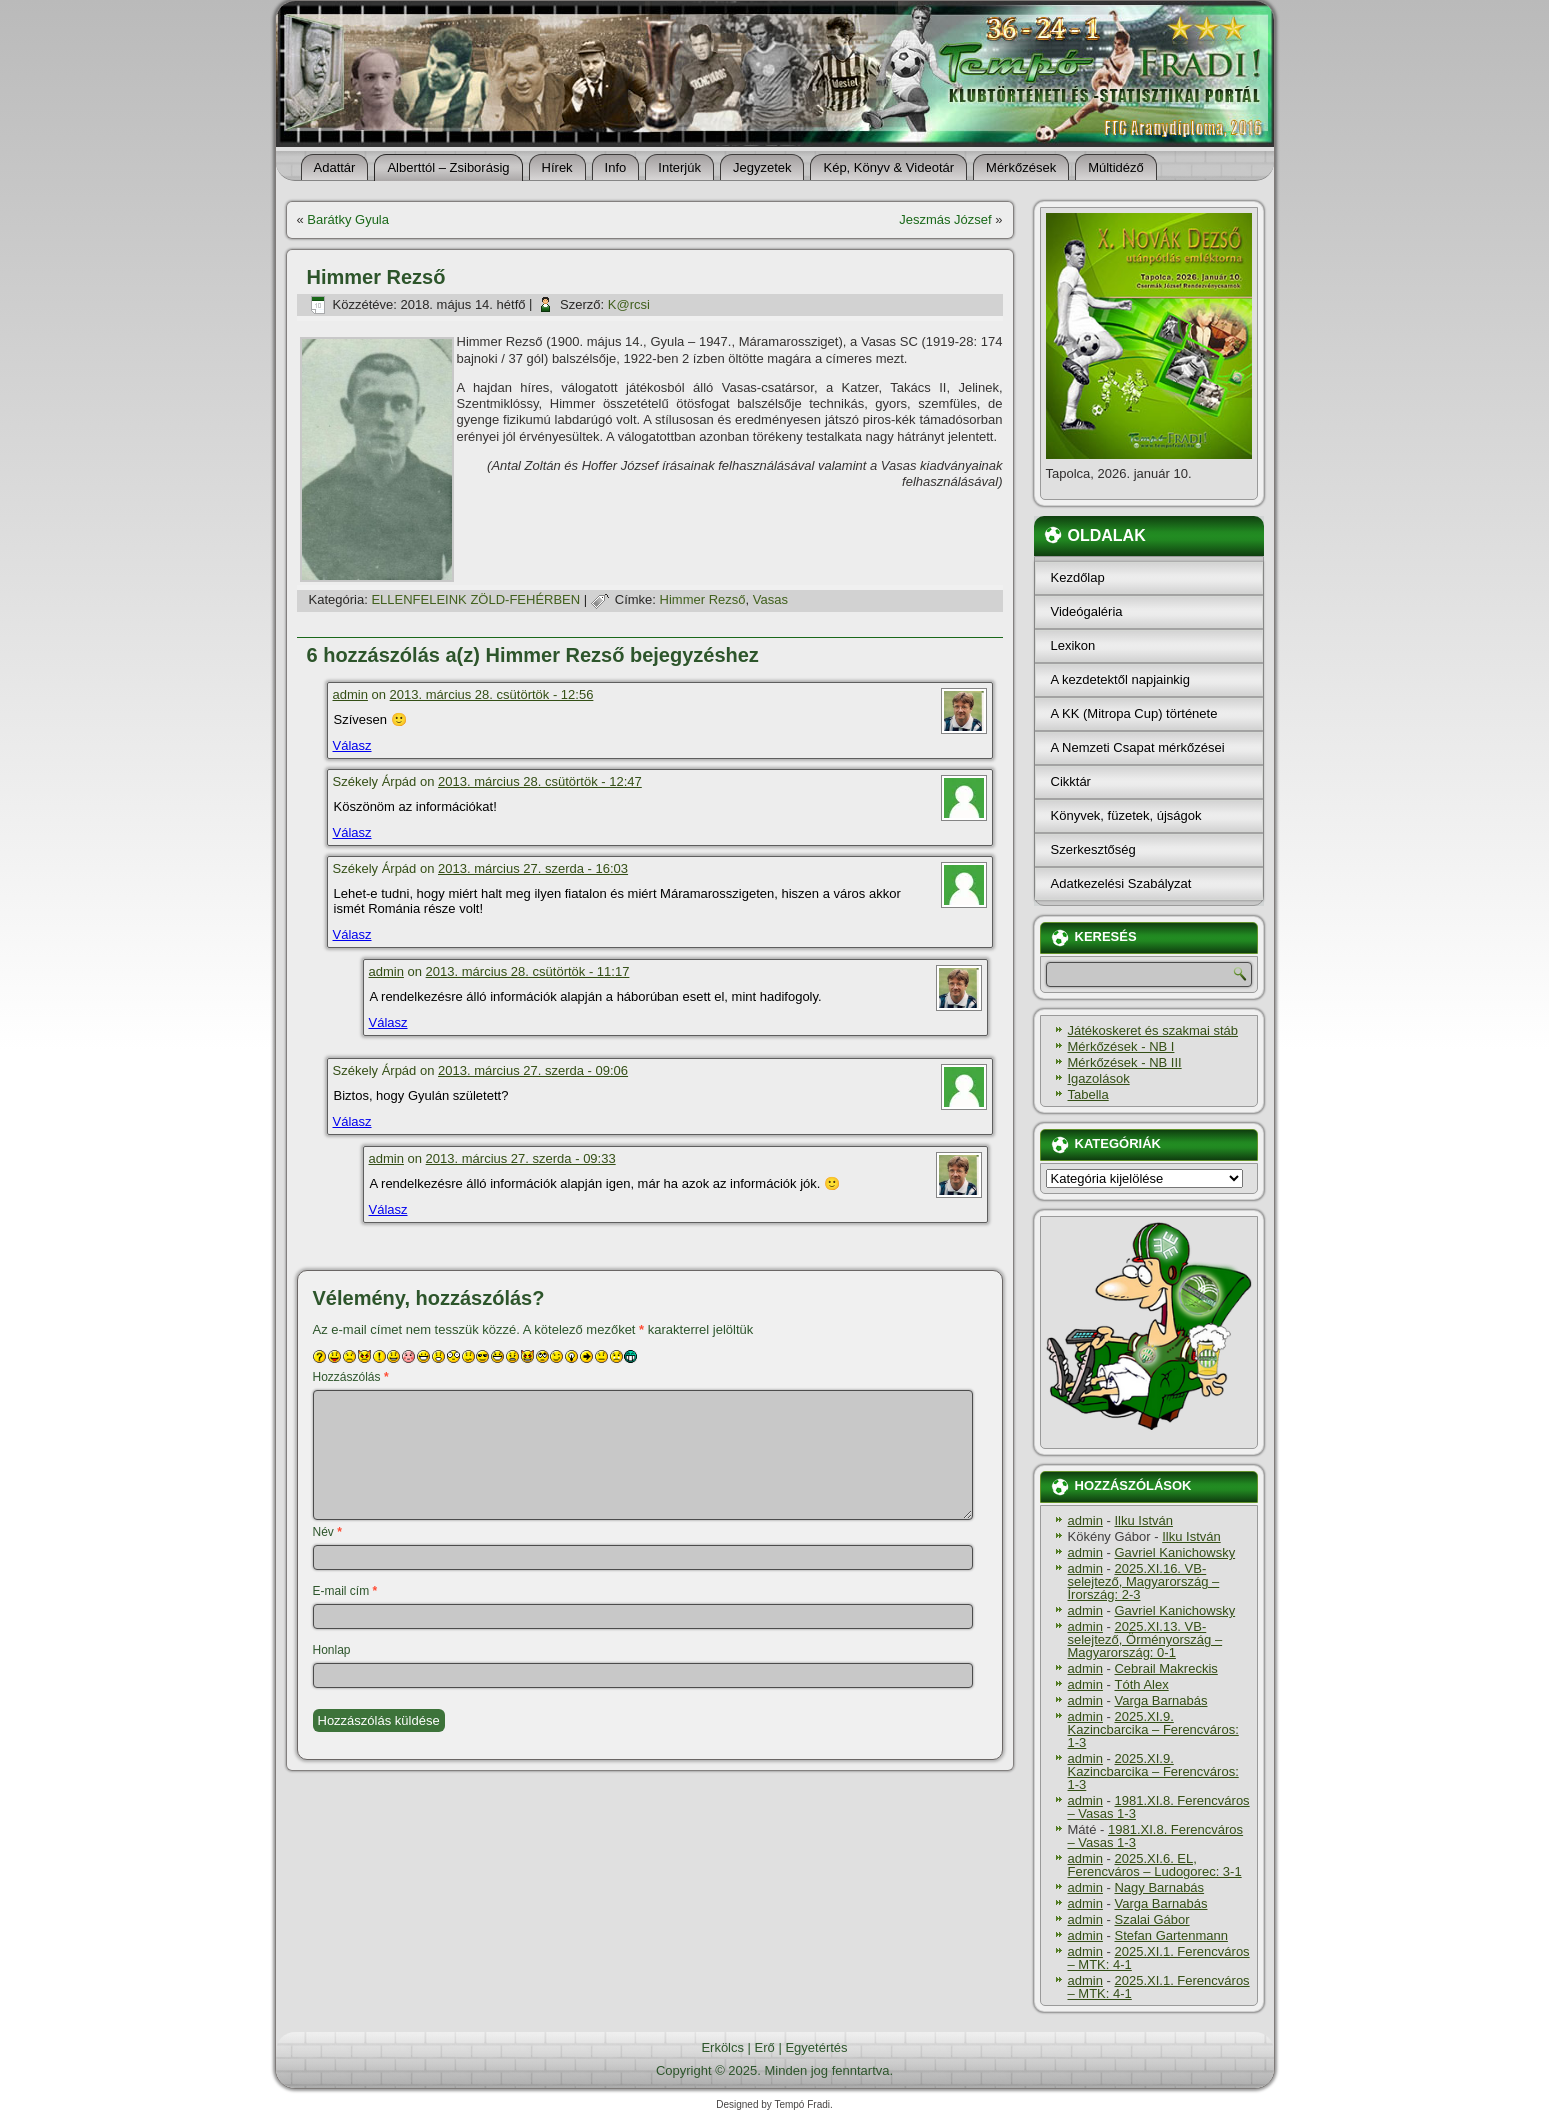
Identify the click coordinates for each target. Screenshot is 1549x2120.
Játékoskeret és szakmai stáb (1153, 1030)
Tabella (1088, 1094)
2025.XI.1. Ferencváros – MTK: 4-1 (1159, 1958)
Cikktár (1071, 781)
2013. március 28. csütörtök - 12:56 (492, 694)
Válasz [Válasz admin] (352, 745)
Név (327, 1532)
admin (350, 694)
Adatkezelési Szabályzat (1121, 883)
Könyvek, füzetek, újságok (1126, 815)
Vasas (770, 599)
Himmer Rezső (703, 599)
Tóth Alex (1141, 1684)
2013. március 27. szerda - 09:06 (533, 1070)
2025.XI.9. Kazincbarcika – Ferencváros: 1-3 (1153, 1729)
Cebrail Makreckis (1165, 1668)
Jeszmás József (945, 219)
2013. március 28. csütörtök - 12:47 (540, 781)
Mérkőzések (1021, 167)
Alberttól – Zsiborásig (448, 167)
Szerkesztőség (1093, 849)
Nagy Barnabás (1159, 1887)
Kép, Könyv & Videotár (888, 167)
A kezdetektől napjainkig (1120, 679)
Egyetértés (816, 2047)
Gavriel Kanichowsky (1174, 1552)
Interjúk (679, 167)
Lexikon (1073, 645)
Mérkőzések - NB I (1121, 1046)
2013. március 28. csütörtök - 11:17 (528, 971)
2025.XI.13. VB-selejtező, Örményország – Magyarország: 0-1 (1145, 1639)
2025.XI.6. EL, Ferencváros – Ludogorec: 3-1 (1155, 1865)
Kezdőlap (1078, 577)
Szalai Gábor (1151, 1919)
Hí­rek (557, 167)
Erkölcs (722, 2047)
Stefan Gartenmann (1170, 1935)
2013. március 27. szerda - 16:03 (533, 868)
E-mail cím (345, 1591)
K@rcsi (629, 304)
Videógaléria (1087, 611)
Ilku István (1143, 1520)
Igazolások (1099, 1078)
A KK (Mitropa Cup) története (1134, 713)
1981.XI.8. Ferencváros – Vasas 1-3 (1159, 1807)
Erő (765, 2047)
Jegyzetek (762, 167)
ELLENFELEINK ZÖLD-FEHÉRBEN (475, 599)
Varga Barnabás (1160, 1700)
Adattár (335, 167)
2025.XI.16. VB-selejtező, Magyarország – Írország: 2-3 (1144, 1581)
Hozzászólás (351, 1377)
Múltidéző (1116, 167)
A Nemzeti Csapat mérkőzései (1138, 747)
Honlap (332, 1650)
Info (616, 167)
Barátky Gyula (348, 219)
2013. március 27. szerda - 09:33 (521, 1158)
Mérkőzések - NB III (1125, 1062)
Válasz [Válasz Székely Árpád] (352, 832)
